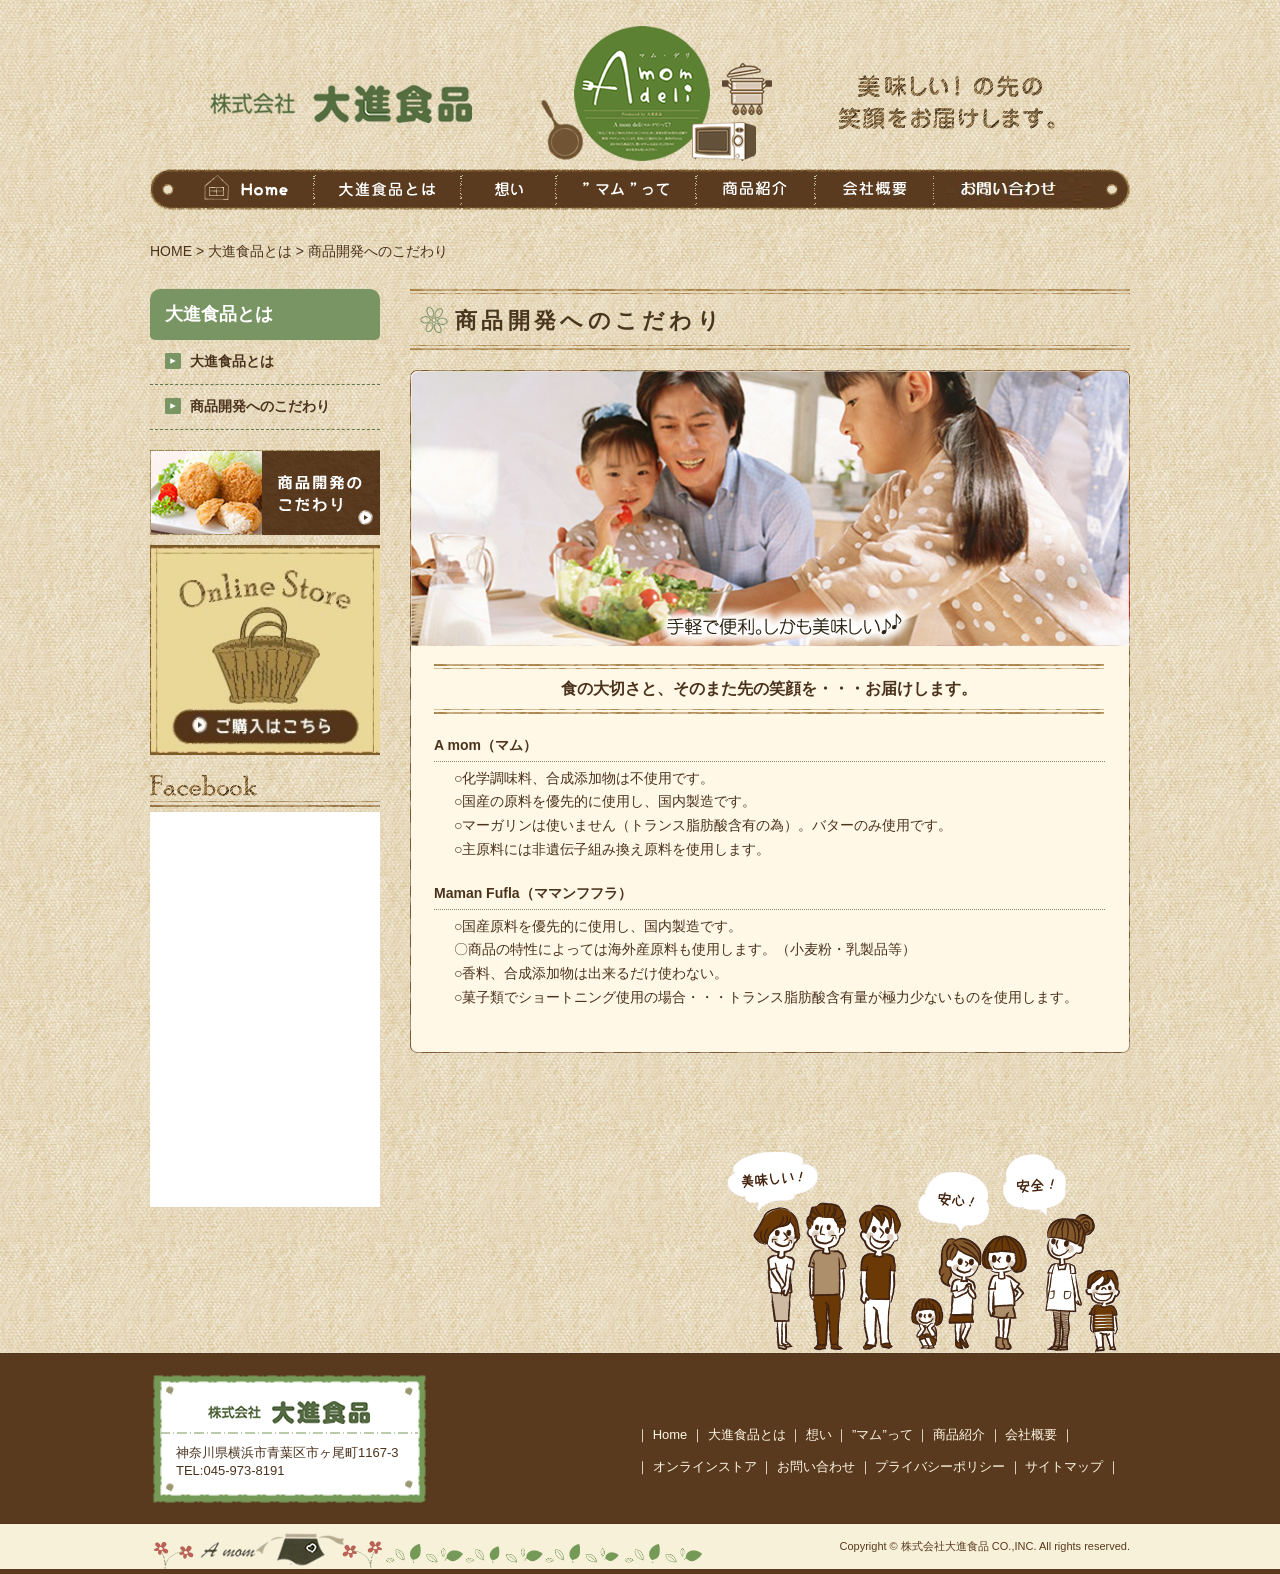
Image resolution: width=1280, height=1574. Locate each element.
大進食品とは (250, 251)
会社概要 (1031, 1434)
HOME (171, 251)
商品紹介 (959, 1434)
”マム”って (882, 1434)
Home (670, 1434)
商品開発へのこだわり (260, 406)
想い (819, 1434)
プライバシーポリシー (940, 1466)
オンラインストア (705, 1466)
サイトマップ (1064, 1466)
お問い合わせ (816, 1466)
